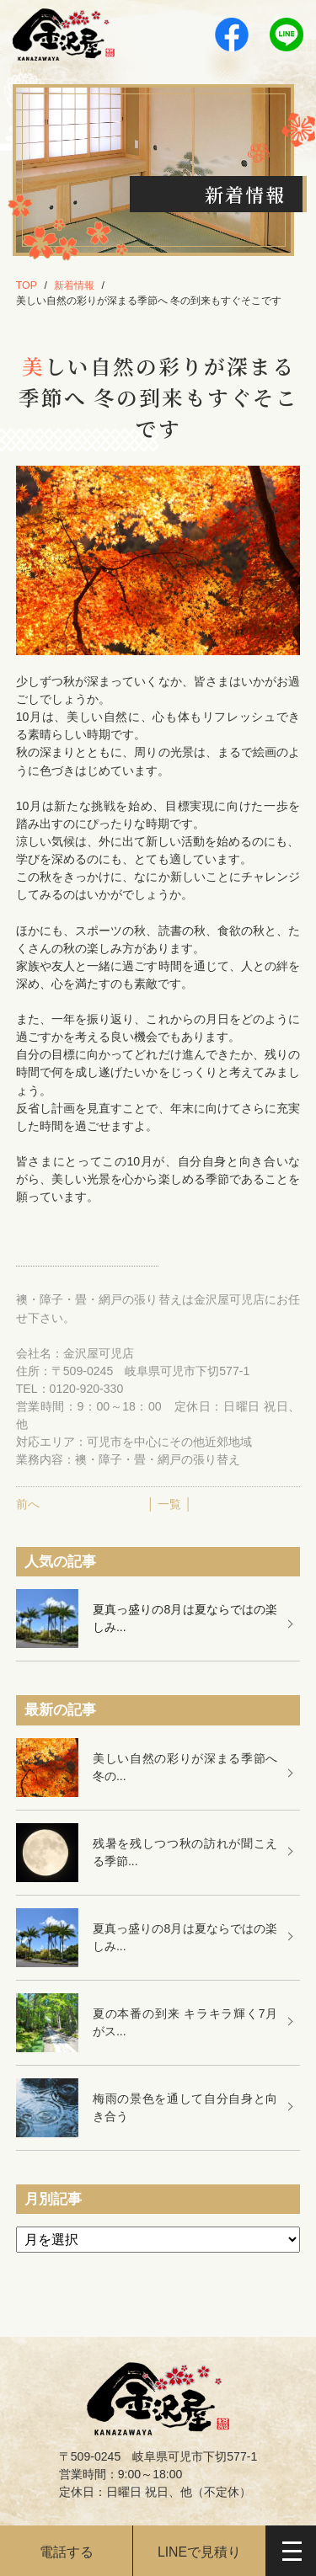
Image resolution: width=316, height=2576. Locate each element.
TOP (26, 285)
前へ (28, 1504)
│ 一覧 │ (169, 1504)
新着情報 (74, 285)
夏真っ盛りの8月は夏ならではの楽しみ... (185, 1618)
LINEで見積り (199, 2552)
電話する (67, 2552)
